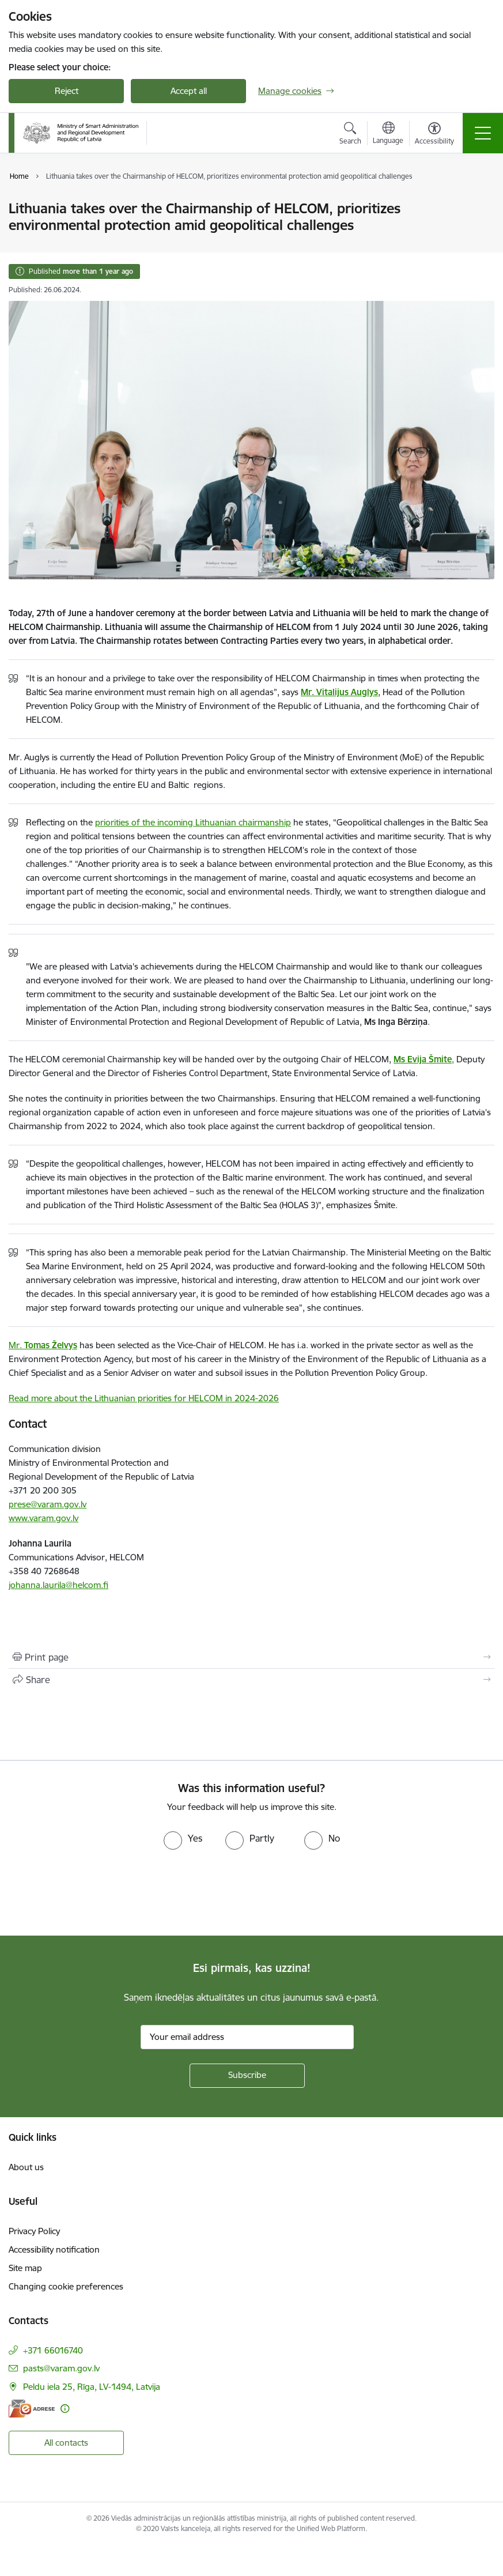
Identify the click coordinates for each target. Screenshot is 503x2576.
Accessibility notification (54, 2249)
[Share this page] (251, 1680)
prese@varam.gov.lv (47, 1504)
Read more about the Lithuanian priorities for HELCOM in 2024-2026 (144, 1398)
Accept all (189, 90)
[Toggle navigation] (483, 133)
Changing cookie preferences (66, 2286)
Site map (25, 2267)
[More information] (64, 2408)
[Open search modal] (350, 135)
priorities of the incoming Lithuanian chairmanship (193, 822)
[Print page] (251, 1657)
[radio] (183, 1838)
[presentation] (96, 1892)
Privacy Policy (34, 2231)
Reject (66, 90)
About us (26, 2167)
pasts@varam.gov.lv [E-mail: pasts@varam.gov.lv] (61, 2368)
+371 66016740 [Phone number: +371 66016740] (53, 2350)
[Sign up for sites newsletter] (247, 2076)
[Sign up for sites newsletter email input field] (247, 2037)
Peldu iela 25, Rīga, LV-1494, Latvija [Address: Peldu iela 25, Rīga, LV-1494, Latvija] (91, 2386)
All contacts (66, 2442)
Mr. (43, 1345)
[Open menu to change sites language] (388, 134)
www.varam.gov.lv (43, 1518)
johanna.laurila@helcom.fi (58, 1584)
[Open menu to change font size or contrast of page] (434, 135)
